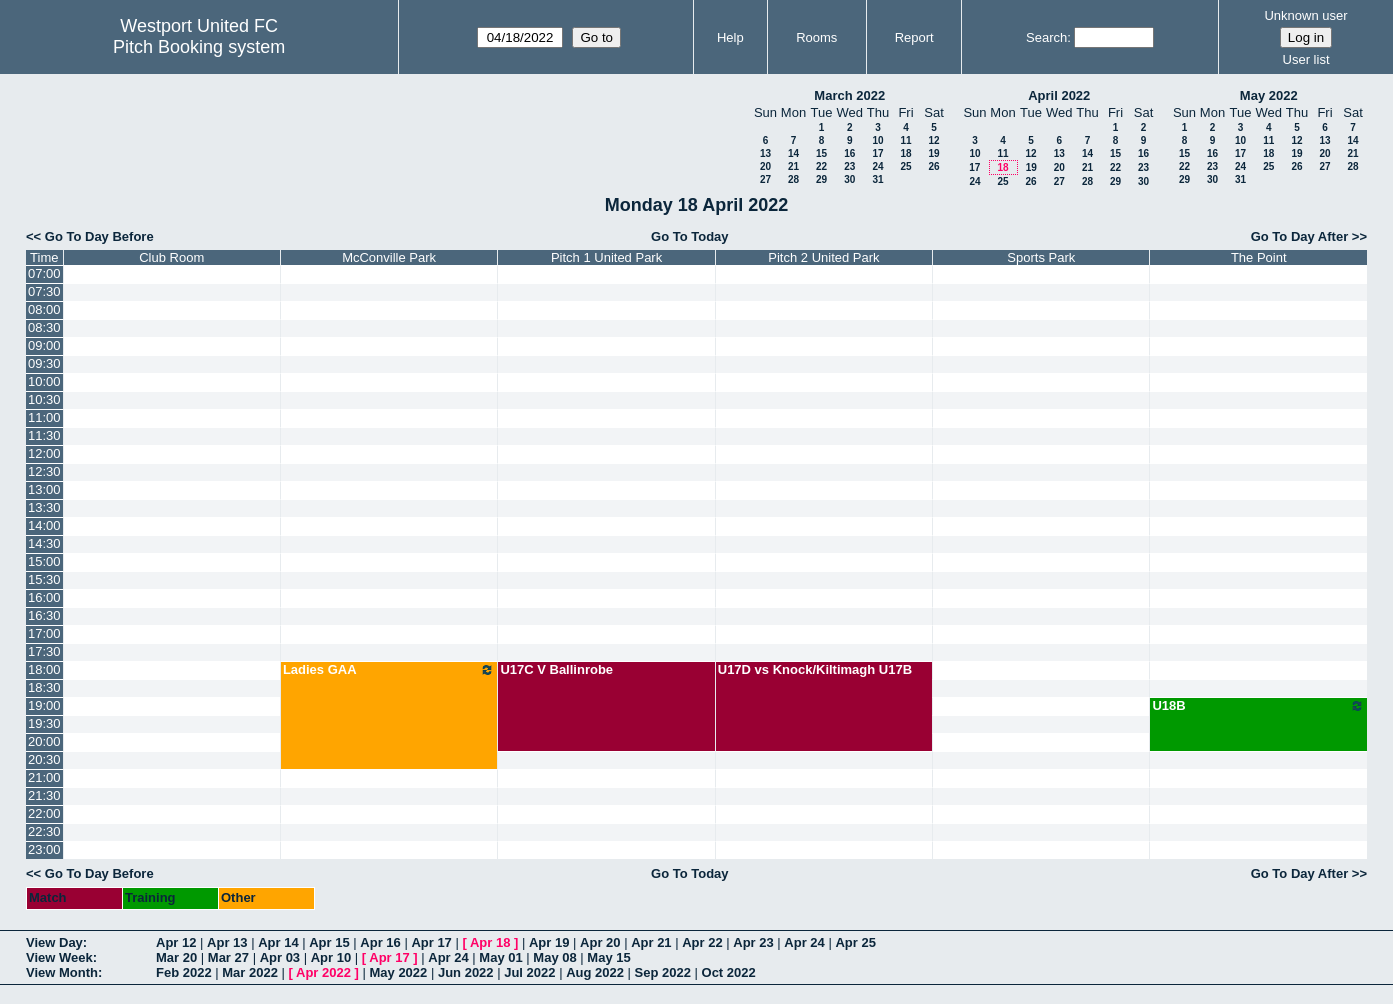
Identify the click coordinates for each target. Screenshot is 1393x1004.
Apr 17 (431, 942)
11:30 (44, 435)
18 (905, 153)
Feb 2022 (184, 972)
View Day (54, 942)
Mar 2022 (250, 972)
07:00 (44, 273)
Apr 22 (702, 942)
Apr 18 (490, 942)
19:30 (44, 723)
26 (933, 166)
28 (793, 179)
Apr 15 (329, 942)
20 (765, 166)
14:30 (44, 543)
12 (933, 140)
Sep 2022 (663, 972)
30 (849, 179)
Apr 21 (651, 942)
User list (1306, 59)
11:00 (44, 417)
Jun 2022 (466, 972)
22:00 (44, 813)
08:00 (44, 309)
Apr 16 (380, 942)
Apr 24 (804, 942)
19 (933, 153)
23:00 (44, 849)
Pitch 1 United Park (606, 257)
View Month (62, 972)
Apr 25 (855, 942)
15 (821, 153)
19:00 (44, 705)
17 (877, 153)
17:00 (44, 633)
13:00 (44, 489)
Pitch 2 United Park (823, 257)
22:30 (44, 831)
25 (905, 166)
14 (793, 153)
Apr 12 (176, 942)
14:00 (44, 525)
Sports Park (1041, 257)
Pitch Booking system (199, 47)
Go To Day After (1300, 236)
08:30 (44, 327)
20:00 (44, 741)
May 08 (554, 957)
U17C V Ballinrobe (556, 669)
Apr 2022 (323, 972)
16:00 (44, 597)
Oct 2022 (729, 972)
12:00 (44, 453)
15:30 (44, 579)
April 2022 (1059, 95)
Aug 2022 (595, 972)
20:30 (44, 759)
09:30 (44, 363)
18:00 (44, 669)
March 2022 (849, 95)
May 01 (500, 957)
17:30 (44, 651)
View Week (59, 957)
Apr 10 (331, 957)
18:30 (44, 687)
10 (877, 140)
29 (821, 179)
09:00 (44, 345)
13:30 (44, 507)
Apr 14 (278, 942)
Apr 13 (227, 942)
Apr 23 (753, 942)
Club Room (171, 257)
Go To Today (690, 236)
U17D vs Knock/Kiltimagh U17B (815, 669)
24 (877, 166)
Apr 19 (549, 942)
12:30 (44, 471)
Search (1046, 37)
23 (849, 166)
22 (821, 166)
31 (877, 179)
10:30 (44, 399)
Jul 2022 (529, 972)
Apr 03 (280, 957)
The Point (1259, 257)
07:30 (44, 291)
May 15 (608, 957)
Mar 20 (176, 957)
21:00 (44, 777)
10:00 (44, 381)
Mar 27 (228, 957)
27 (765, 179)
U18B (1258, 706)
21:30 (44, 795)
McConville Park (389, 257)
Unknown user (1305, 15)
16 (849, 153)
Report (914, 37)
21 (793, 166)
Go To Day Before (99, 236)
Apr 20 (600, 942)
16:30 (44, 615)
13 (765, 153)
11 (905, 140)
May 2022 (1269, 95)
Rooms (816, 37)
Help (730, 37)
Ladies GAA (389, 670)
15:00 (44, 561)
